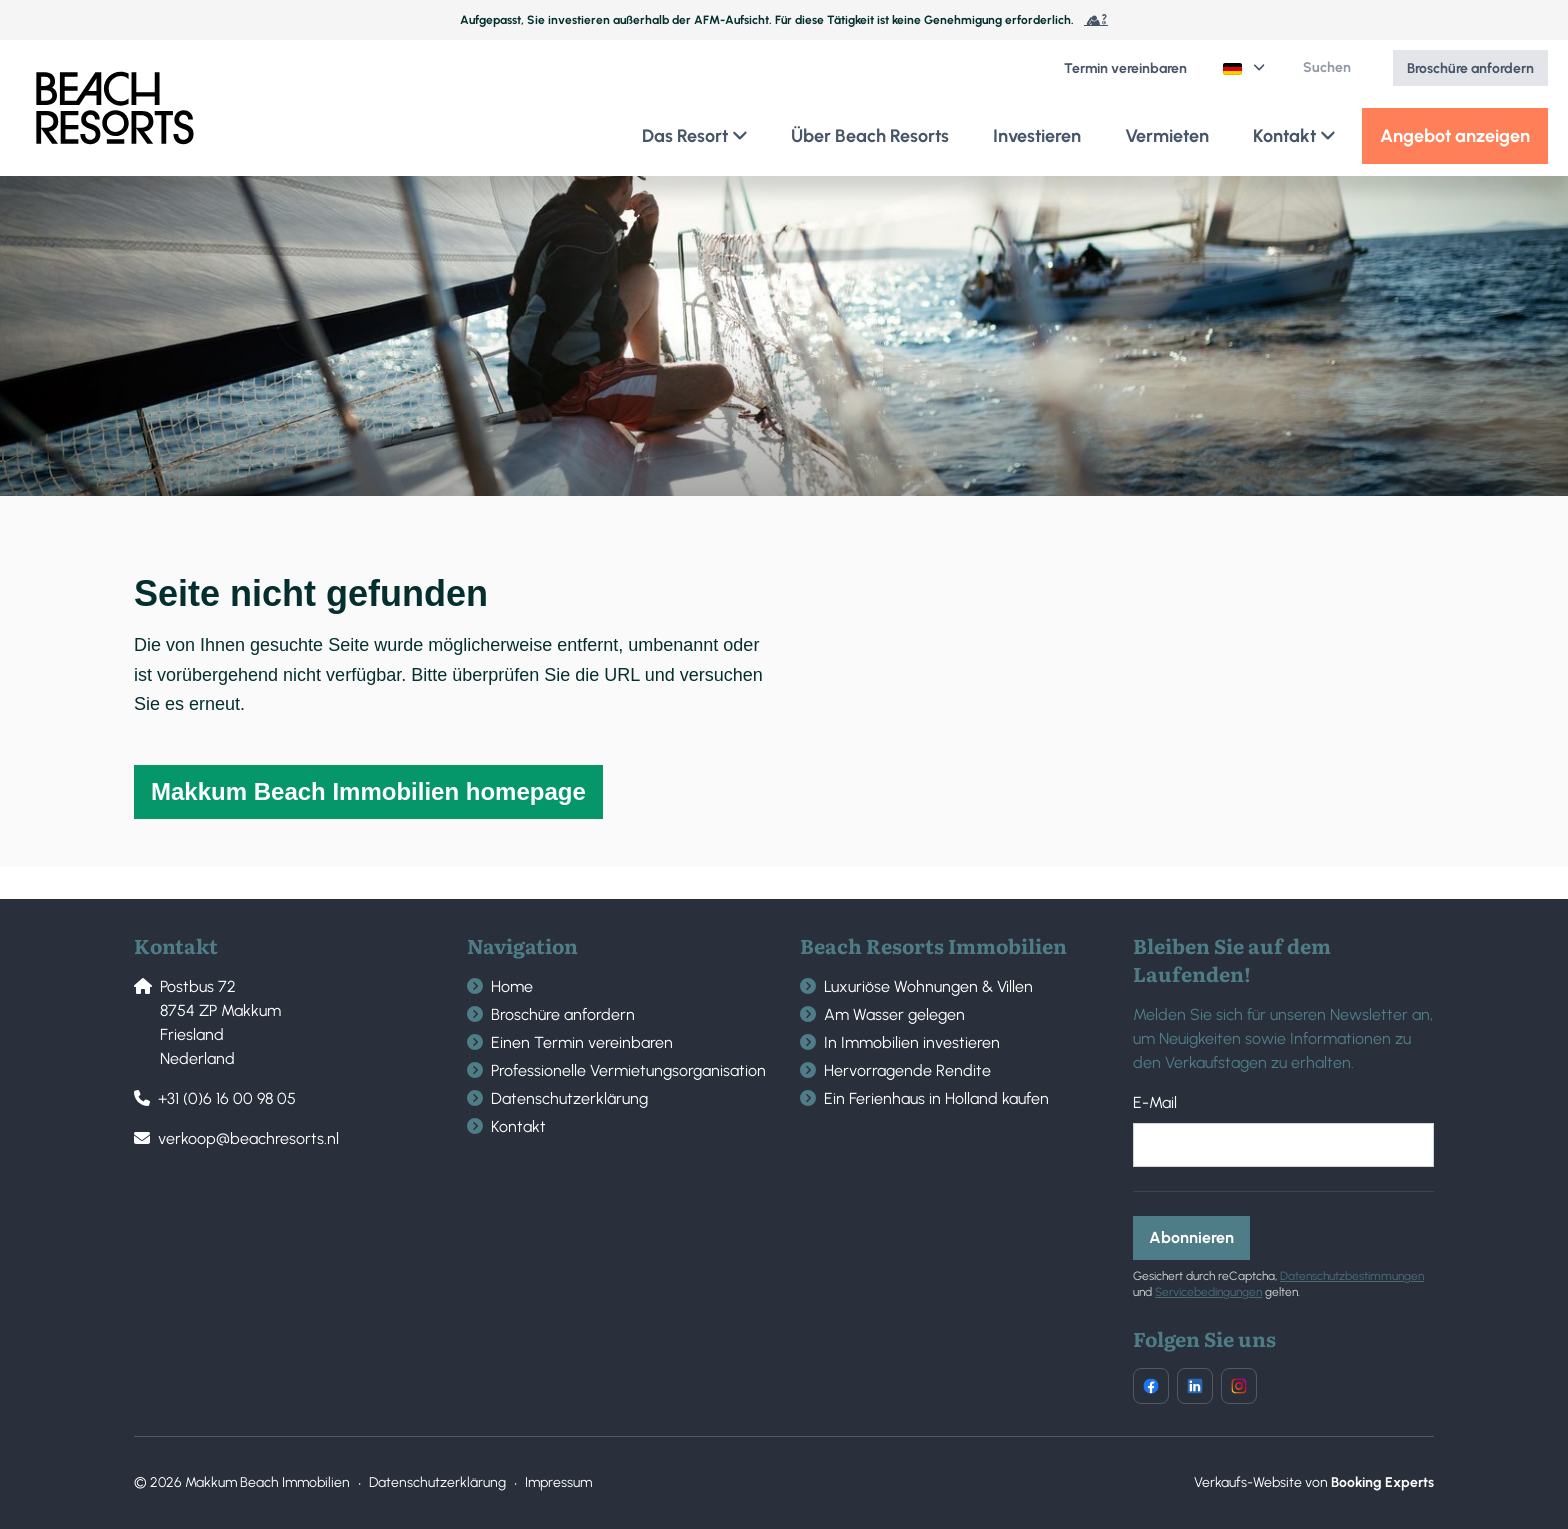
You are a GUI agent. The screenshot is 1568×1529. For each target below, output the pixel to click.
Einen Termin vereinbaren (582, 1042)
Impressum (558, 1482)
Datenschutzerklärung (569, 1098)
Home (512, 986)
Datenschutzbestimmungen (1352, 1276)
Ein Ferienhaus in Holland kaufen (936, 1098)
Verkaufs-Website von (1314, 1482)
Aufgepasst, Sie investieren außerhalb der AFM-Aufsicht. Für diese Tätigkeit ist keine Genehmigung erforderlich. (784, 20)
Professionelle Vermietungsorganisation (628, 1070)
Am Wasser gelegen (894, 1014)
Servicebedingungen (1208, 1292)
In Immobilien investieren (912, 1042)
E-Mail (1155, 1102)
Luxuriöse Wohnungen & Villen (928, 986)
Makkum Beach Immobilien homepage (368, 791)
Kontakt (518, 1126)
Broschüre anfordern (563, 1014)
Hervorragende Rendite (907, 1070)
